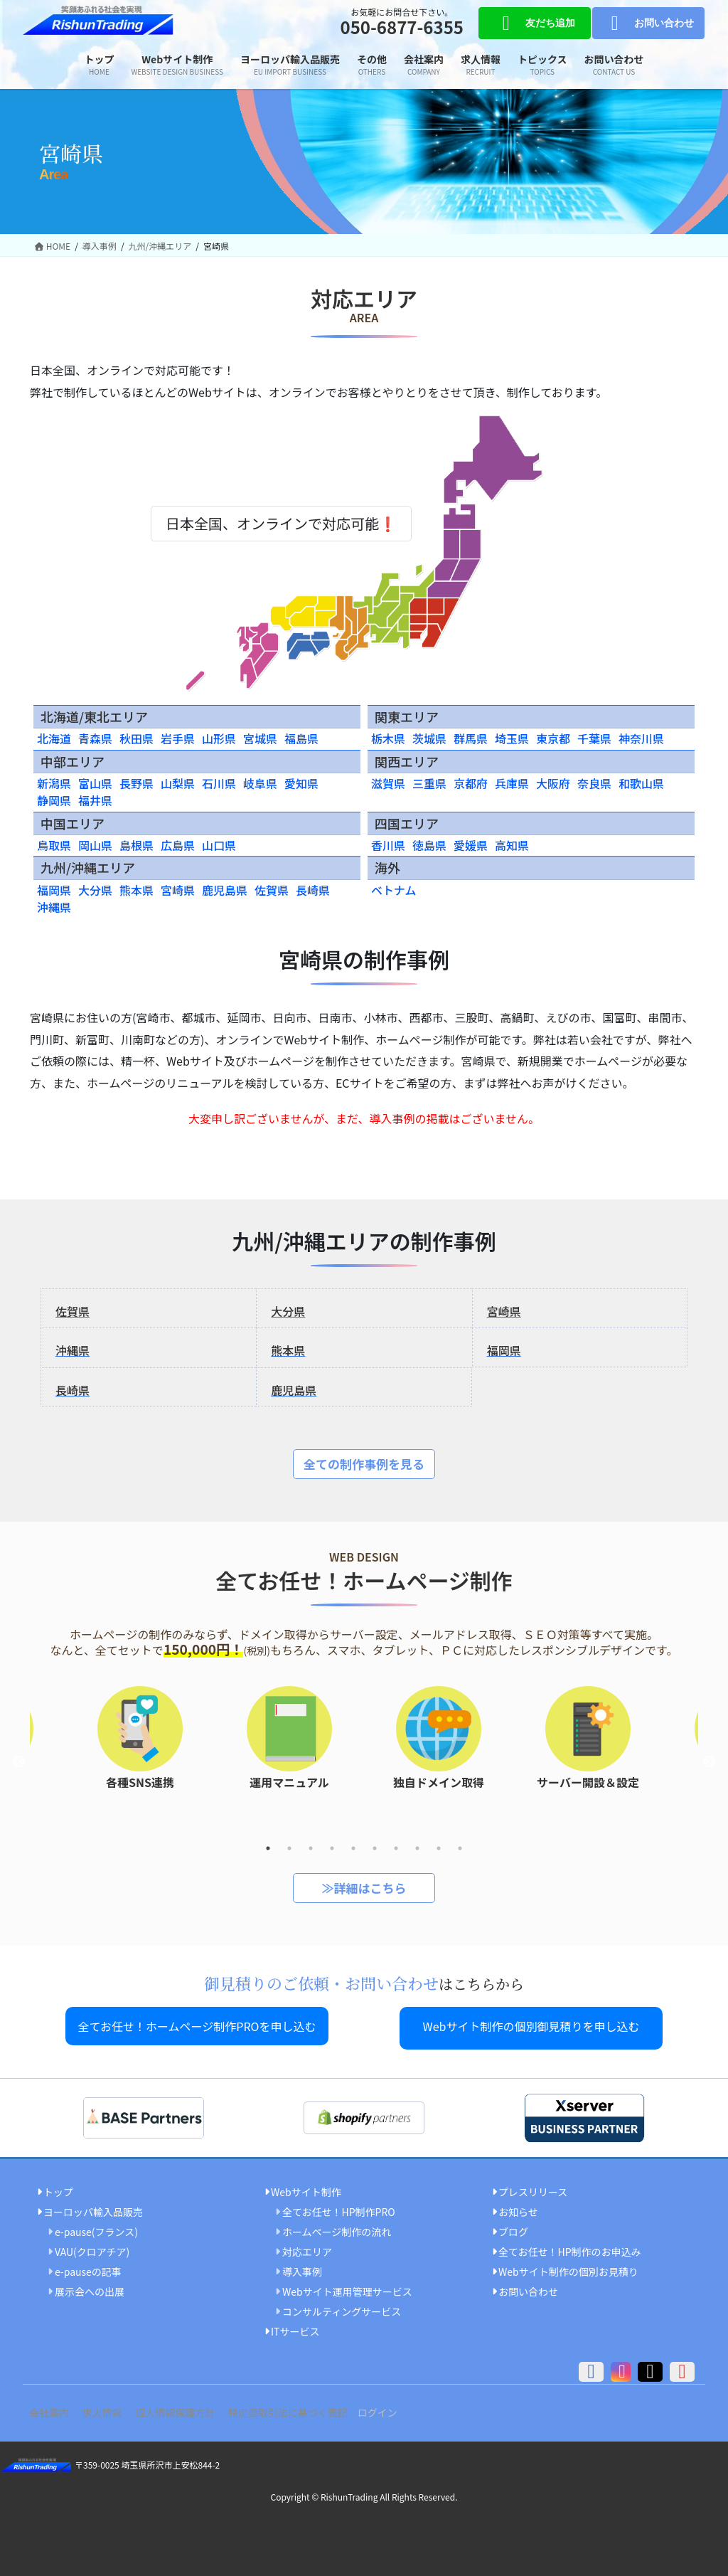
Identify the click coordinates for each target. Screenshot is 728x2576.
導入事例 (302, 2267)
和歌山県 (641, 783)
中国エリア (73, 823)
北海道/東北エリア (94, 716)
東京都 (553, 738)
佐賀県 (272, 890)
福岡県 (54, 890)
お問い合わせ (648, 23)
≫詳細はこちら (364, 1888)
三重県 (429, 783)
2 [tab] (289, 1848)
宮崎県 (178, 890)
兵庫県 (512, 783)
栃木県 (388, 738)
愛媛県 (471, 845)
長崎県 (313, 890)
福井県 (95, 800)
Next (709, 1762)
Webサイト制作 (306, 2187)
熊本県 (136, 890)
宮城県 (260, 738)
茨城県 (429, 738)
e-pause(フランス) (96, 2227)
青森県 (95, 738)
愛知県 (301, 783)
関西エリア (407, 761)
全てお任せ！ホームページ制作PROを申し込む (197, 2026)
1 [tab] (268, 1848)
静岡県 (54, 800)
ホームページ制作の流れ (336, 2227)
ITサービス (295, 2328)
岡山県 (95, 845)
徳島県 (429, 845)
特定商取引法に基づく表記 (316, 2408)
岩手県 (178, 738)
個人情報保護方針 (195, 2408)
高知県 (512, 845)
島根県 (136, 845)
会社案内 (53, 2408)
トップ (58, 2187)
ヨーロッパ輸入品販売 (93, 2207)
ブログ (513, 2227)
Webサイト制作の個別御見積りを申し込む (531, 2026)
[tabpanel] (438, 1746)
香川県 (388, 845)
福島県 (301, 738)
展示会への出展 (89, 2287)
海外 (387, 867)
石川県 (219, 783)
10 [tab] (460, 1848)
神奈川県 (641, 738)
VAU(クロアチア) (92, 2247)
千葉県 (594, 738)
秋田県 (136, 738)
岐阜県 (260, 783)
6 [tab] (375, 1848)
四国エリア (407, 823)
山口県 (219, 845)
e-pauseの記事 (88, 2267)
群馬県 (471, 738)
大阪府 (553, 783)
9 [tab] (439, 1848)
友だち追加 (534, 23)
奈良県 (594, 783)
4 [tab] (332, 1848)
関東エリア (407, 716)
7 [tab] (396, 1848)
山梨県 (178, 783)
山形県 (219, 738)
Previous (19, 1762)
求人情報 (114, 2408)
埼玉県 (512, 738)
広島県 (178, 845)
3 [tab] (311, 1848)
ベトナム (394, 890)
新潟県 (54, 783)
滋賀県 (388, 783)
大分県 (95, 890)
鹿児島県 (224, 890)
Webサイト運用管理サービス (347, 2287)
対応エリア (307, 2247)
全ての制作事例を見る (364, 1464)
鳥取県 (54, 845)
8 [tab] (417, 1848)
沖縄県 (54, 907)
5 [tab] (353, 1848)
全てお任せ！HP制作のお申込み (569, 2247)
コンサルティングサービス (341, 2308)
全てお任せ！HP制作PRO (338, 2207)
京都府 (471, 783)
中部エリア (73, 761)
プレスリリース (532, 2187)
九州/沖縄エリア (88, 867)
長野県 (136, 783)
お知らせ (518, 2207)
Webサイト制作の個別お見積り (568, 2267)
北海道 (54, 738)
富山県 (95, 783)
